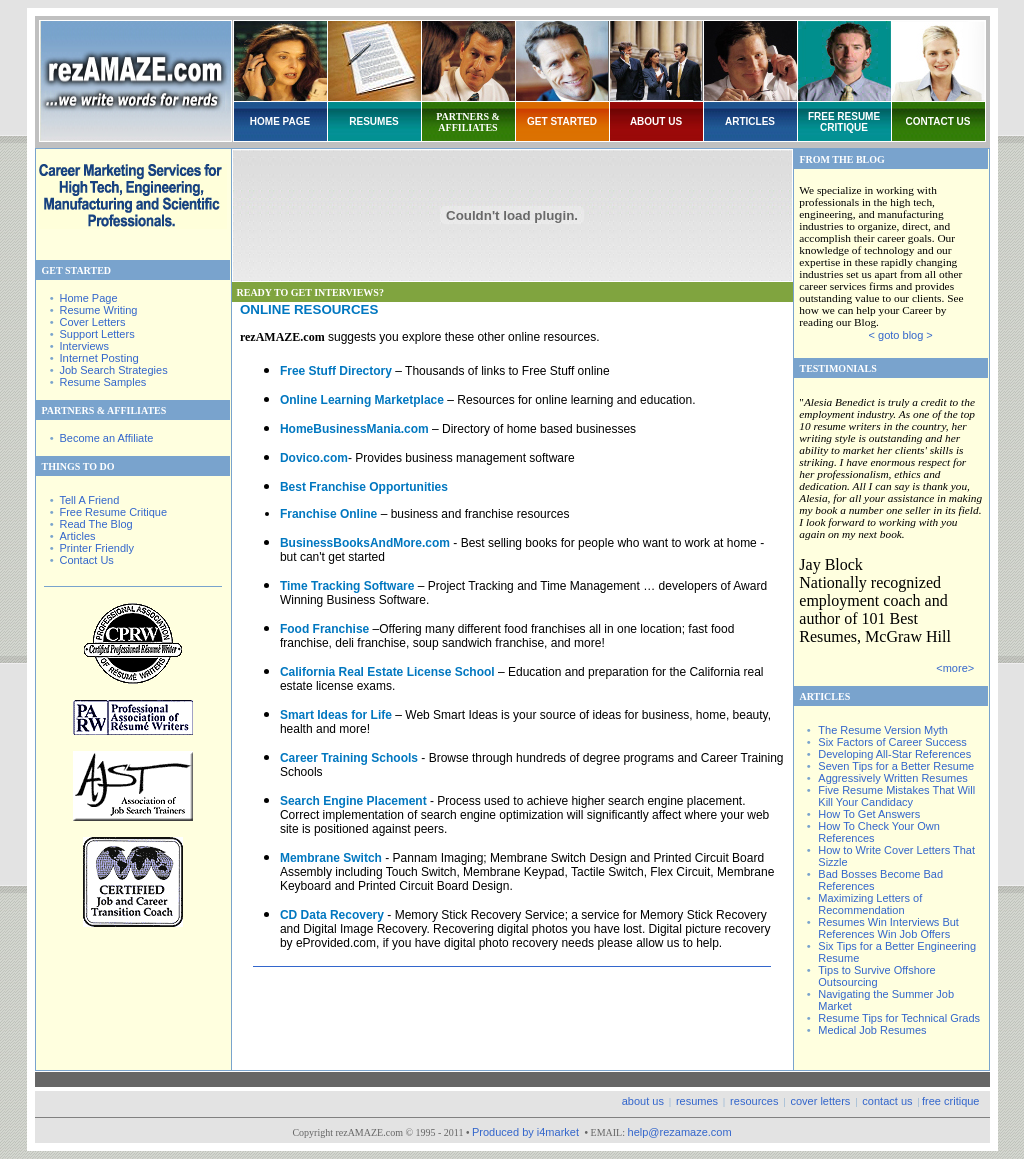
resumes (697, 1101)
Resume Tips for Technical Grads (899, 1018)
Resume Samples (102, 382)
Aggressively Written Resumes (893, 778)
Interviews (84, 346)
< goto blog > (901, 335)
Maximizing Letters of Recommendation (870, 904)
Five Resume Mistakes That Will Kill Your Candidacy (896, 796)
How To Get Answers (869, 814)
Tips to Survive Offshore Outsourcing (876, 976)
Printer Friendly (96, 548)
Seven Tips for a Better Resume (896, 766)
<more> (955, 668)
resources (754, 1101)
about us (643, 1101)
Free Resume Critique (113, 512)
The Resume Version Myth (883, 730)
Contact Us (86, 560)
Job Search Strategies (113, 370)
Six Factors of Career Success (892, 742)
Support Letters (96, 334)
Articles (77, 536)
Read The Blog (95, 524)
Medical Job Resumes (872, 1030)
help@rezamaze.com (680, 1132)
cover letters (820, 1101)
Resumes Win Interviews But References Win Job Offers (888, 928)
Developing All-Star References (894, 754)
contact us (887, 1101)
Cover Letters (92, 322)
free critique (950, 1101)
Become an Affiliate (106, 438)
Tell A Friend (89, 500)
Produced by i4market (527, 1132)
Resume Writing (98, 310)
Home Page (88, 298)
